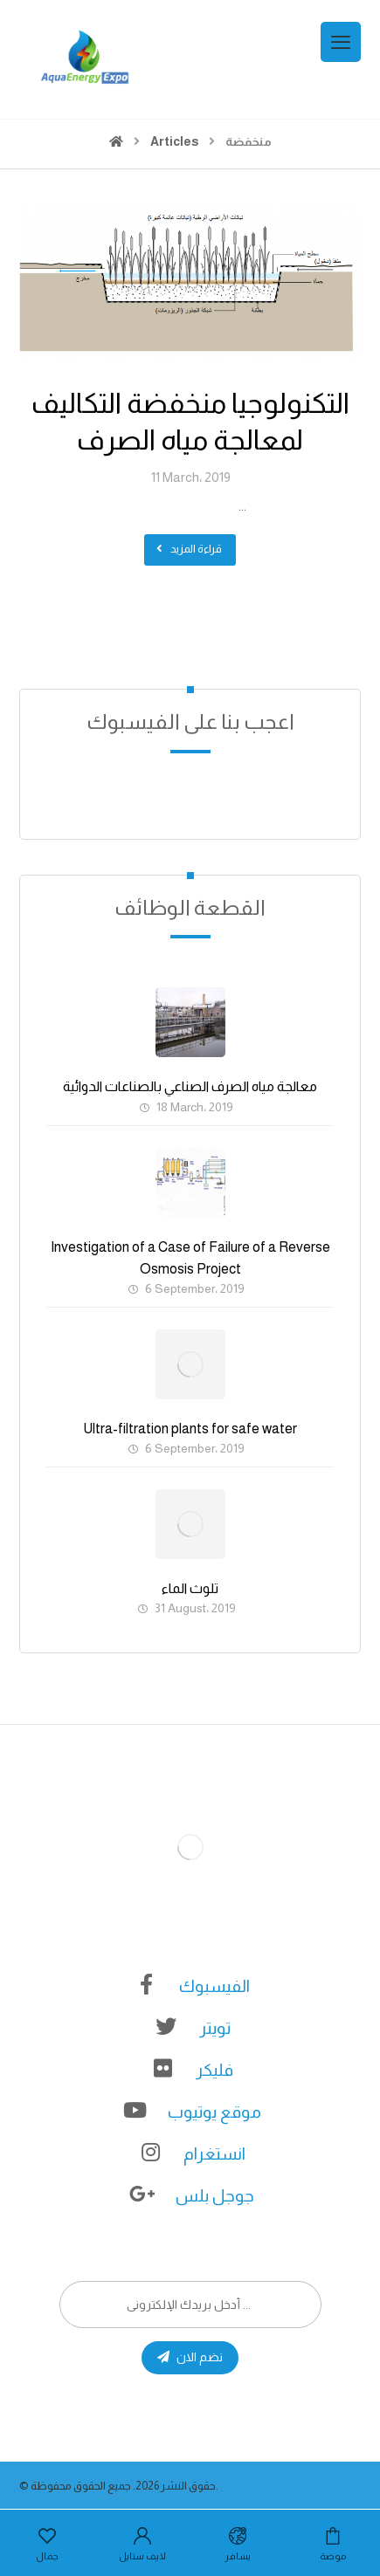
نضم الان (190, 2357)
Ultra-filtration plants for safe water (190, 1428)
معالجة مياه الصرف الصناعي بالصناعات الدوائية (190, 1086)
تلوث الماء (190, 1588)
